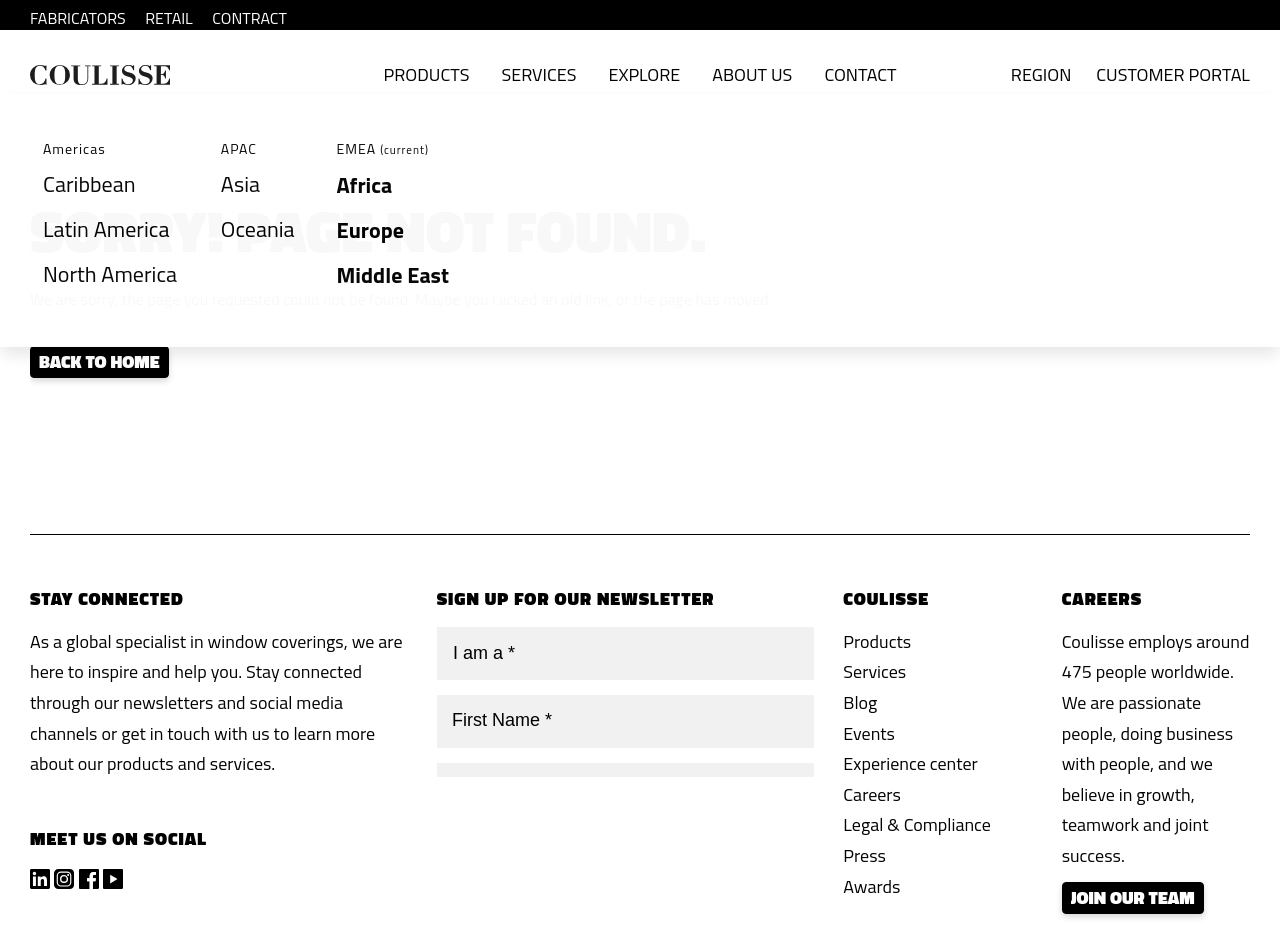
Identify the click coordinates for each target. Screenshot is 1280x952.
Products (427, 74)
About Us (752, 74)
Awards (871, 886)
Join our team (1133, 897)
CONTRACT (249, 18)
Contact (860, 74)
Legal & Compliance (917, 824)
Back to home (99, 361)
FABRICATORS (78, 18)
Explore (644, 74)
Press (864, 855)
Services (538, 74)
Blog (860, 702)
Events (869, 733)
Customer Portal (1173, 74)
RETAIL (169, 18)
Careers (872, 794)
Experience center (910, 763)
